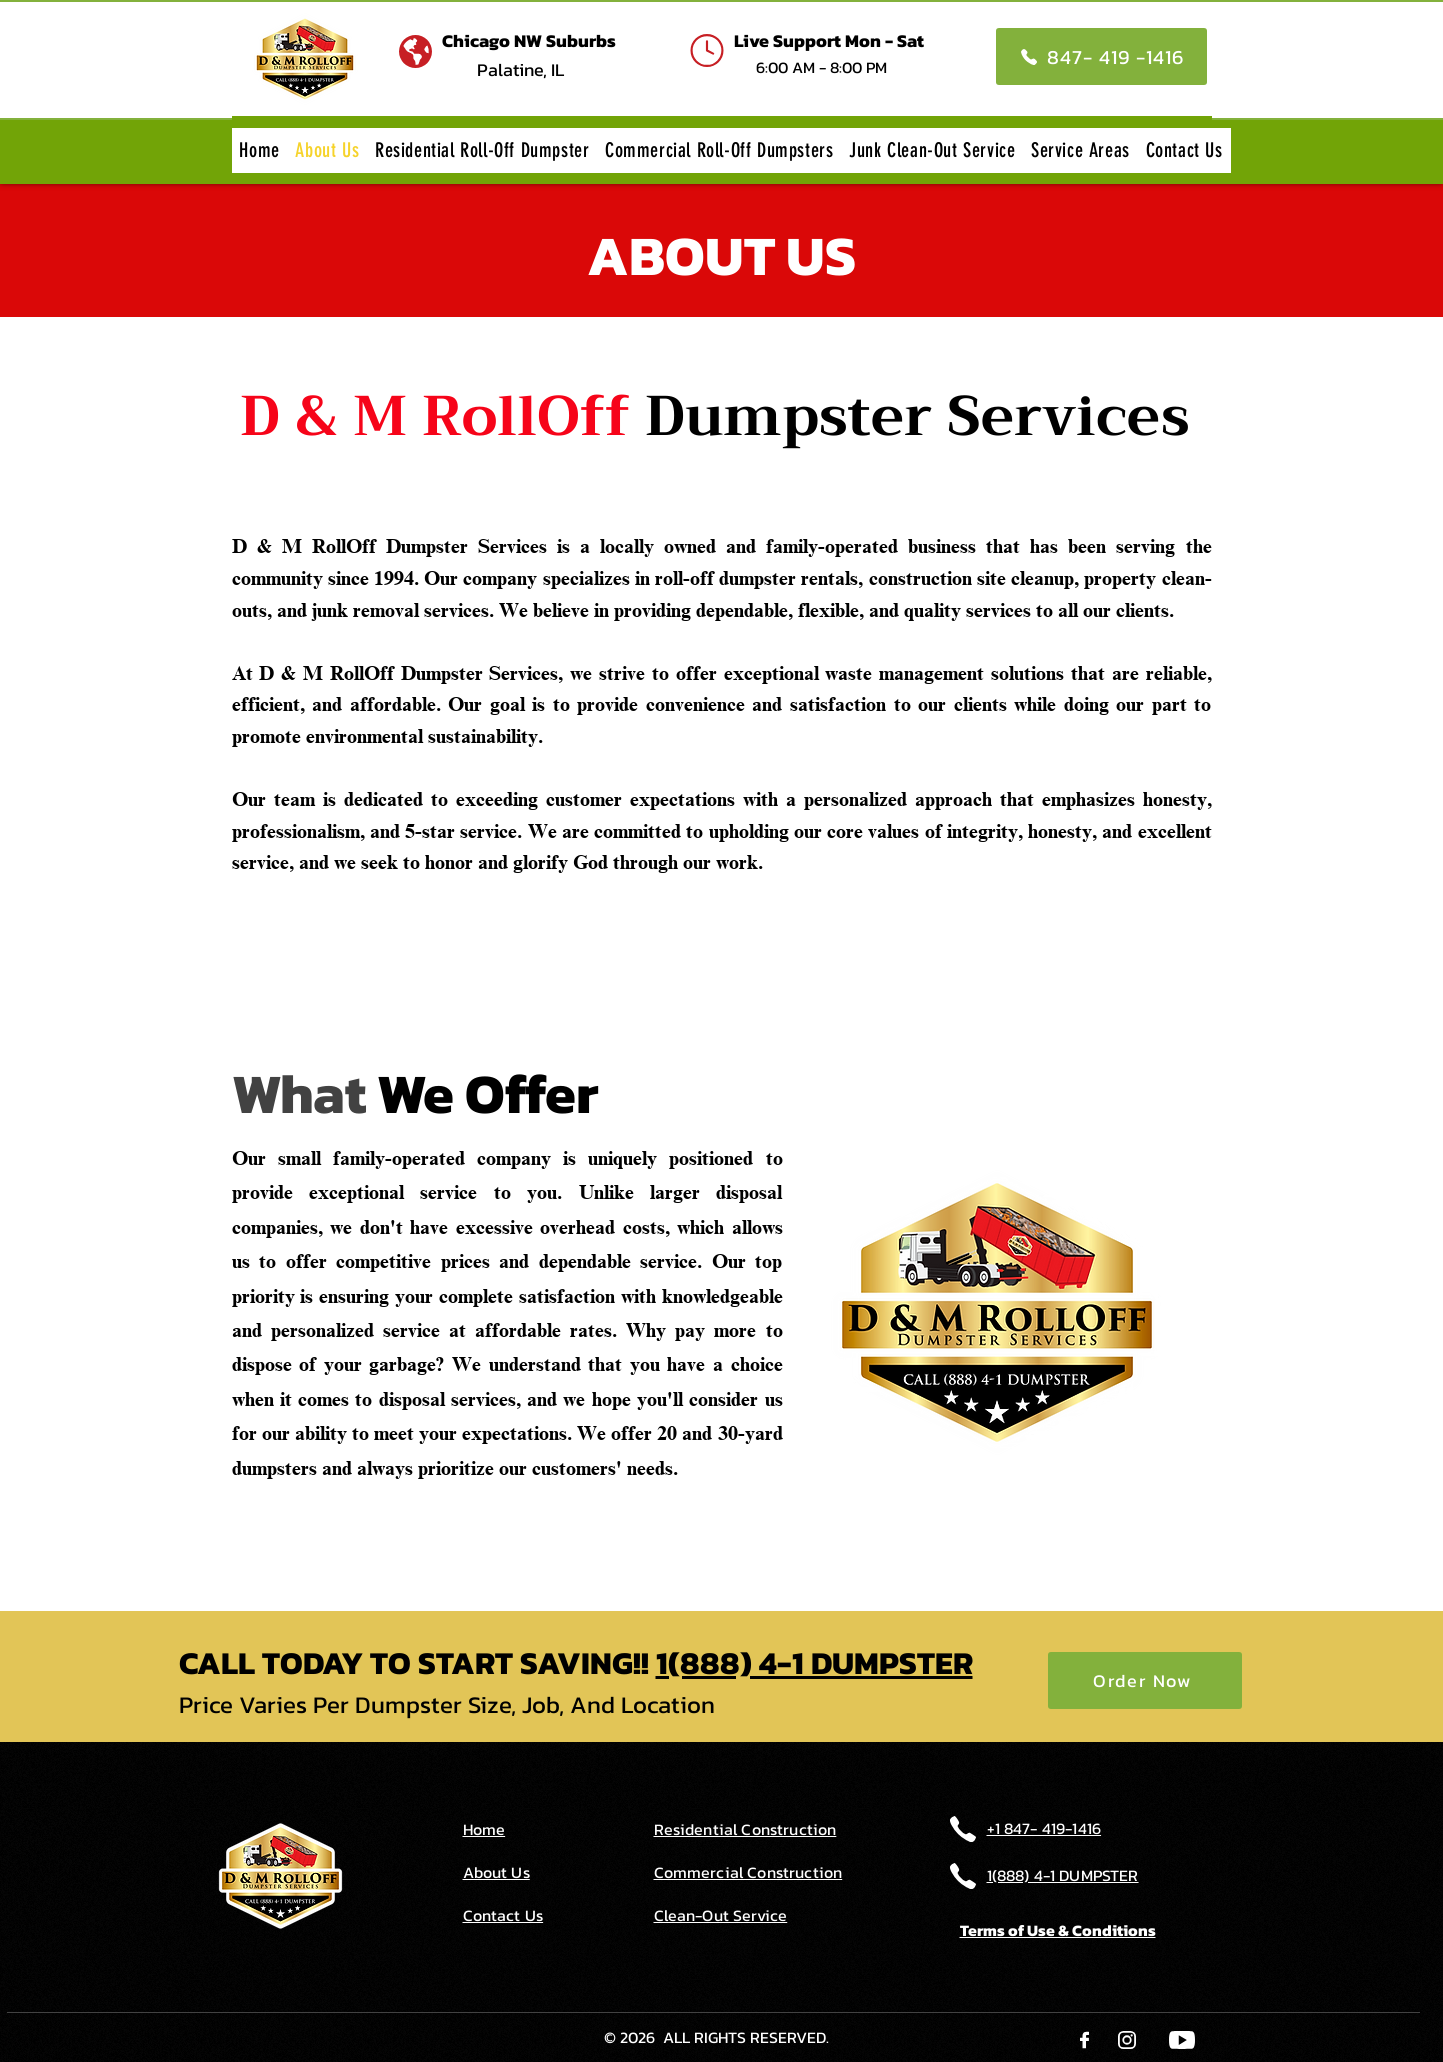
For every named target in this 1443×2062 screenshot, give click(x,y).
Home (484, 1829)
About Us (496, 1872)
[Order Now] (1145, 1680)
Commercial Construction (748, 1872)
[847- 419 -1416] (1101, 56)
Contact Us (503, 1915)
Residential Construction (745, 1829)
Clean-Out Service (721, 1915)
